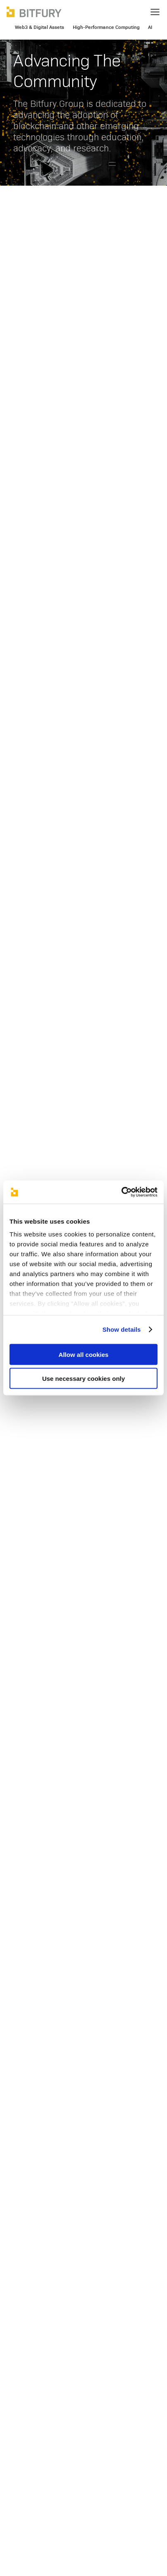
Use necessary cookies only (83, 1378)
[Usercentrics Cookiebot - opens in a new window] (121, 1192)
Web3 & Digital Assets (39, 27)
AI (150, 27)
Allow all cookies (84, 1354)
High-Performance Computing (106, 27)
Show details (122, 1329)
